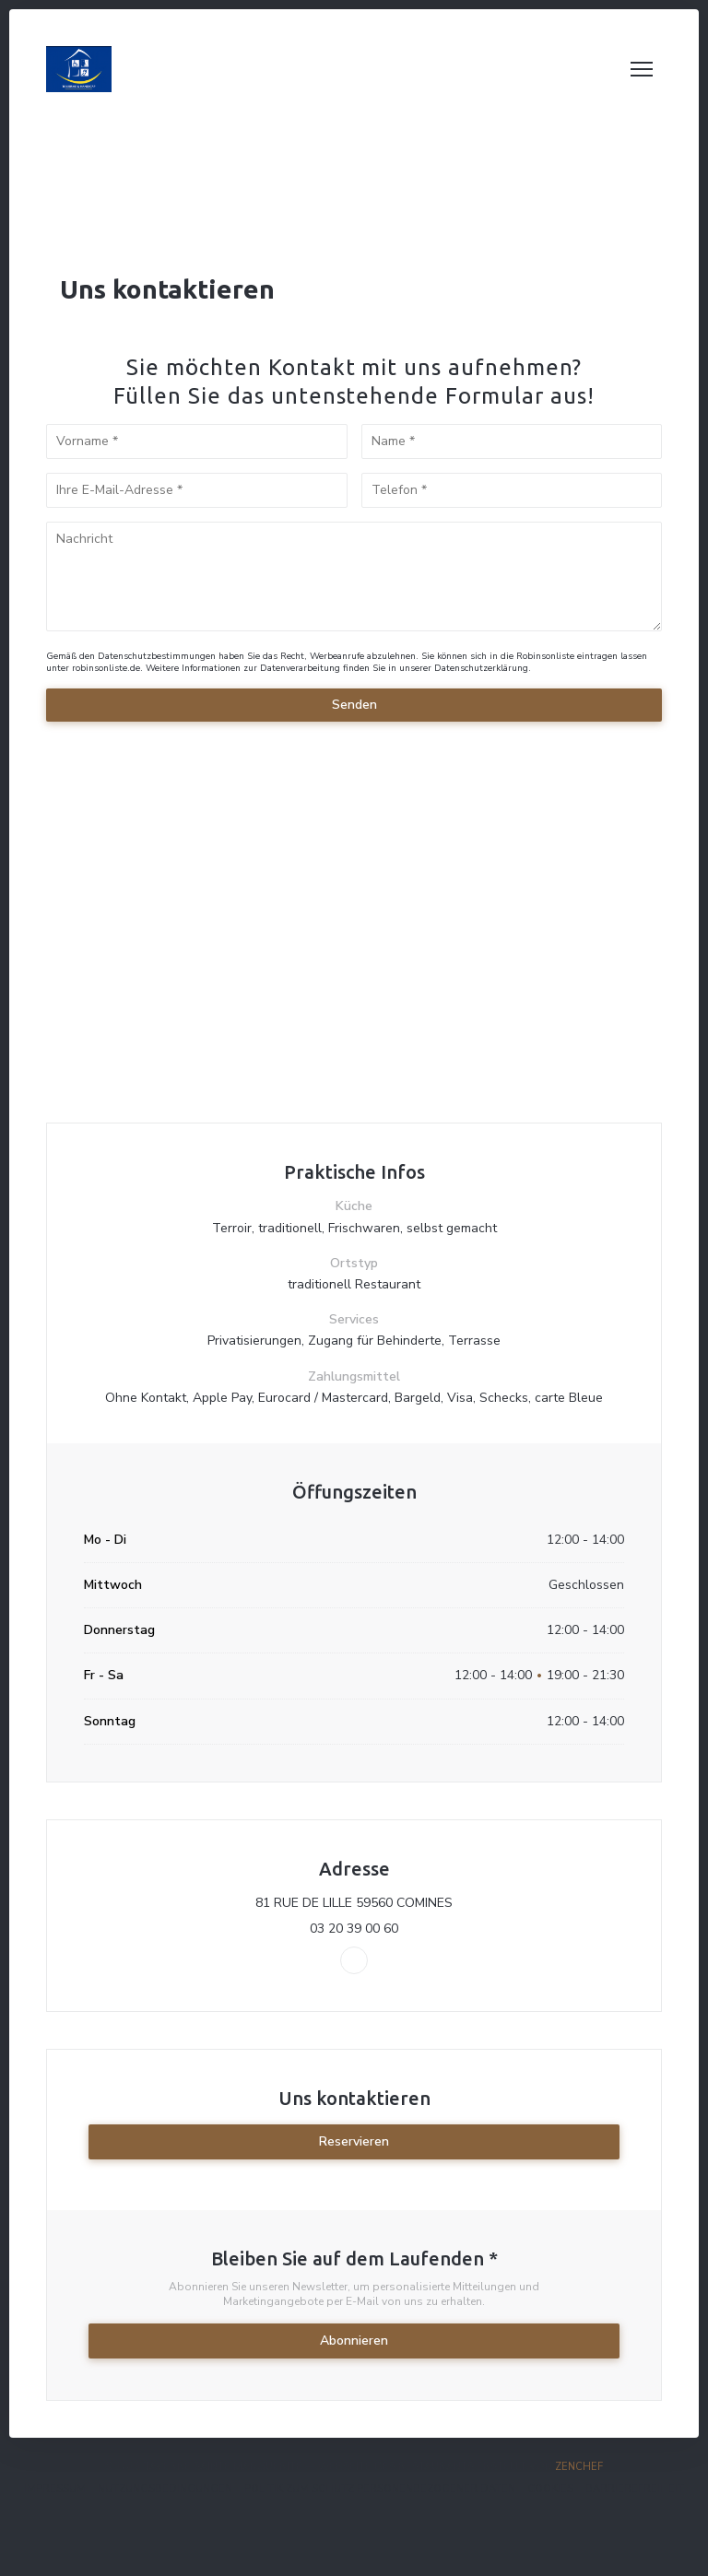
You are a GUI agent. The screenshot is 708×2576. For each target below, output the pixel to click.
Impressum (55, 2489)
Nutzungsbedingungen (165, 2489)
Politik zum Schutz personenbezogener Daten (379, 2489)
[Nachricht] (354, 576)
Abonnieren (354, 2340)
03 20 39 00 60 (354, 1929)
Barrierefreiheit (634, 2489)
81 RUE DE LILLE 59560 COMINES (434, 1903)
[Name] (512, 441)
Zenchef (579, 2467)
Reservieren (354, 2141)
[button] (641, 69)
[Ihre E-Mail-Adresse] (197, 490)
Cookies (550, 2489)
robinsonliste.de (106, 668)
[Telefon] (512, 490)
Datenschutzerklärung (481, 668)
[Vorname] (197, 441)
